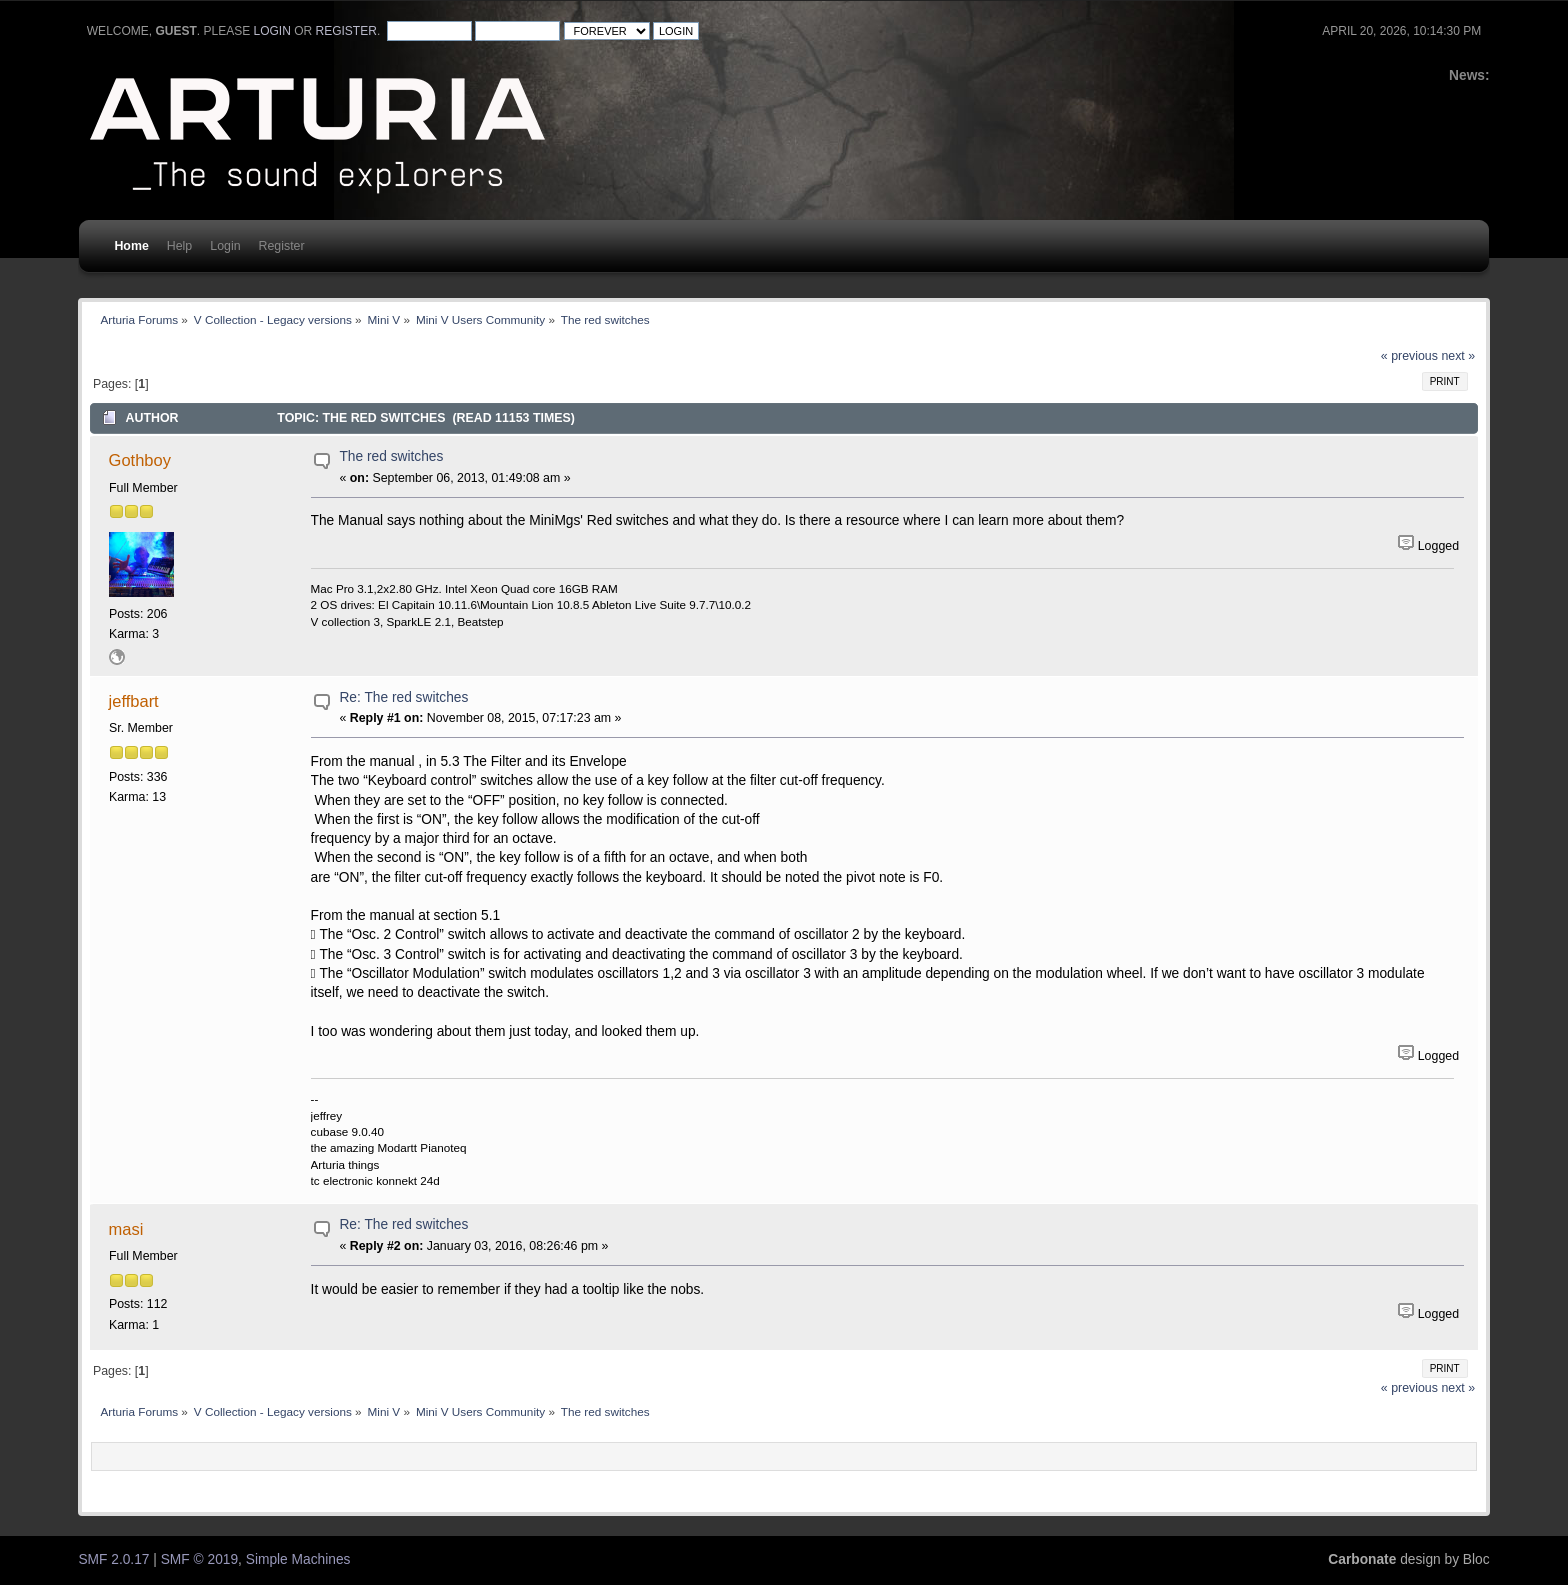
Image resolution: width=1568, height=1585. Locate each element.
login (272, 31)
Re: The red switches (403, 697)
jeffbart (134, 701)
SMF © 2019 (199, 1559)
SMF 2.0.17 (113, 1559)
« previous (1409, 356)
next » (1458, 356)
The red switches (391, 456)
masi (126, 1229)
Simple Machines (298, 1559)
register (346, 31)
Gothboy (140, 460)
